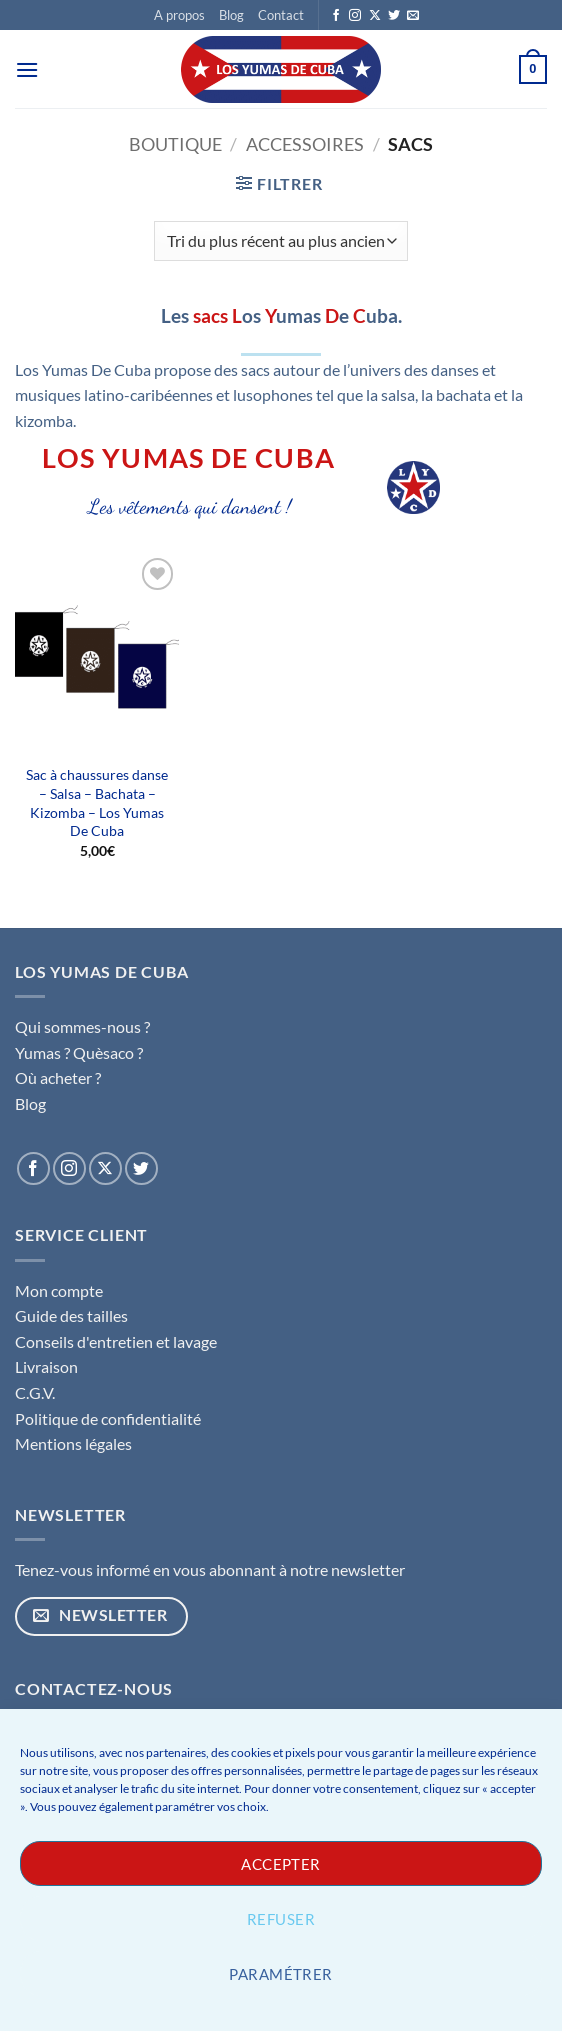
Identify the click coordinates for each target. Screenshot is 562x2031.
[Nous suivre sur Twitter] (394, 16)
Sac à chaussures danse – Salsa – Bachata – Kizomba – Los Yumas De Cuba (97, 802)
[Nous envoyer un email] (413, 16)
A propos (179, 15)
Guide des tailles (71, 1315)
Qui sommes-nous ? (82, 1026)
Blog (231, 15)
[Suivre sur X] (375, 16)
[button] (27, 69)
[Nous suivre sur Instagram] (355, 16)
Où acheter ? (58, 1077)
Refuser (281, 1919)
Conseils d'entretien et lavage (116, 1341)
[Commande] (281, 241)
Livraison (46, 1366)
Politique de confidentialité (108, 1418)
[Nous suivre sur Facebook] (336, 16)
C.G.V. (35, 1392)
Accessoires (305, 144)
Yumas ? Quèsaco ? (79, 1052)
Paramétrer (281, 1974)
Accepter (281, 1864)
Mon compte (59, 1290)
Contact (281, 15)
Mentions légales (73, 1443)
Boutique (175, 144)
